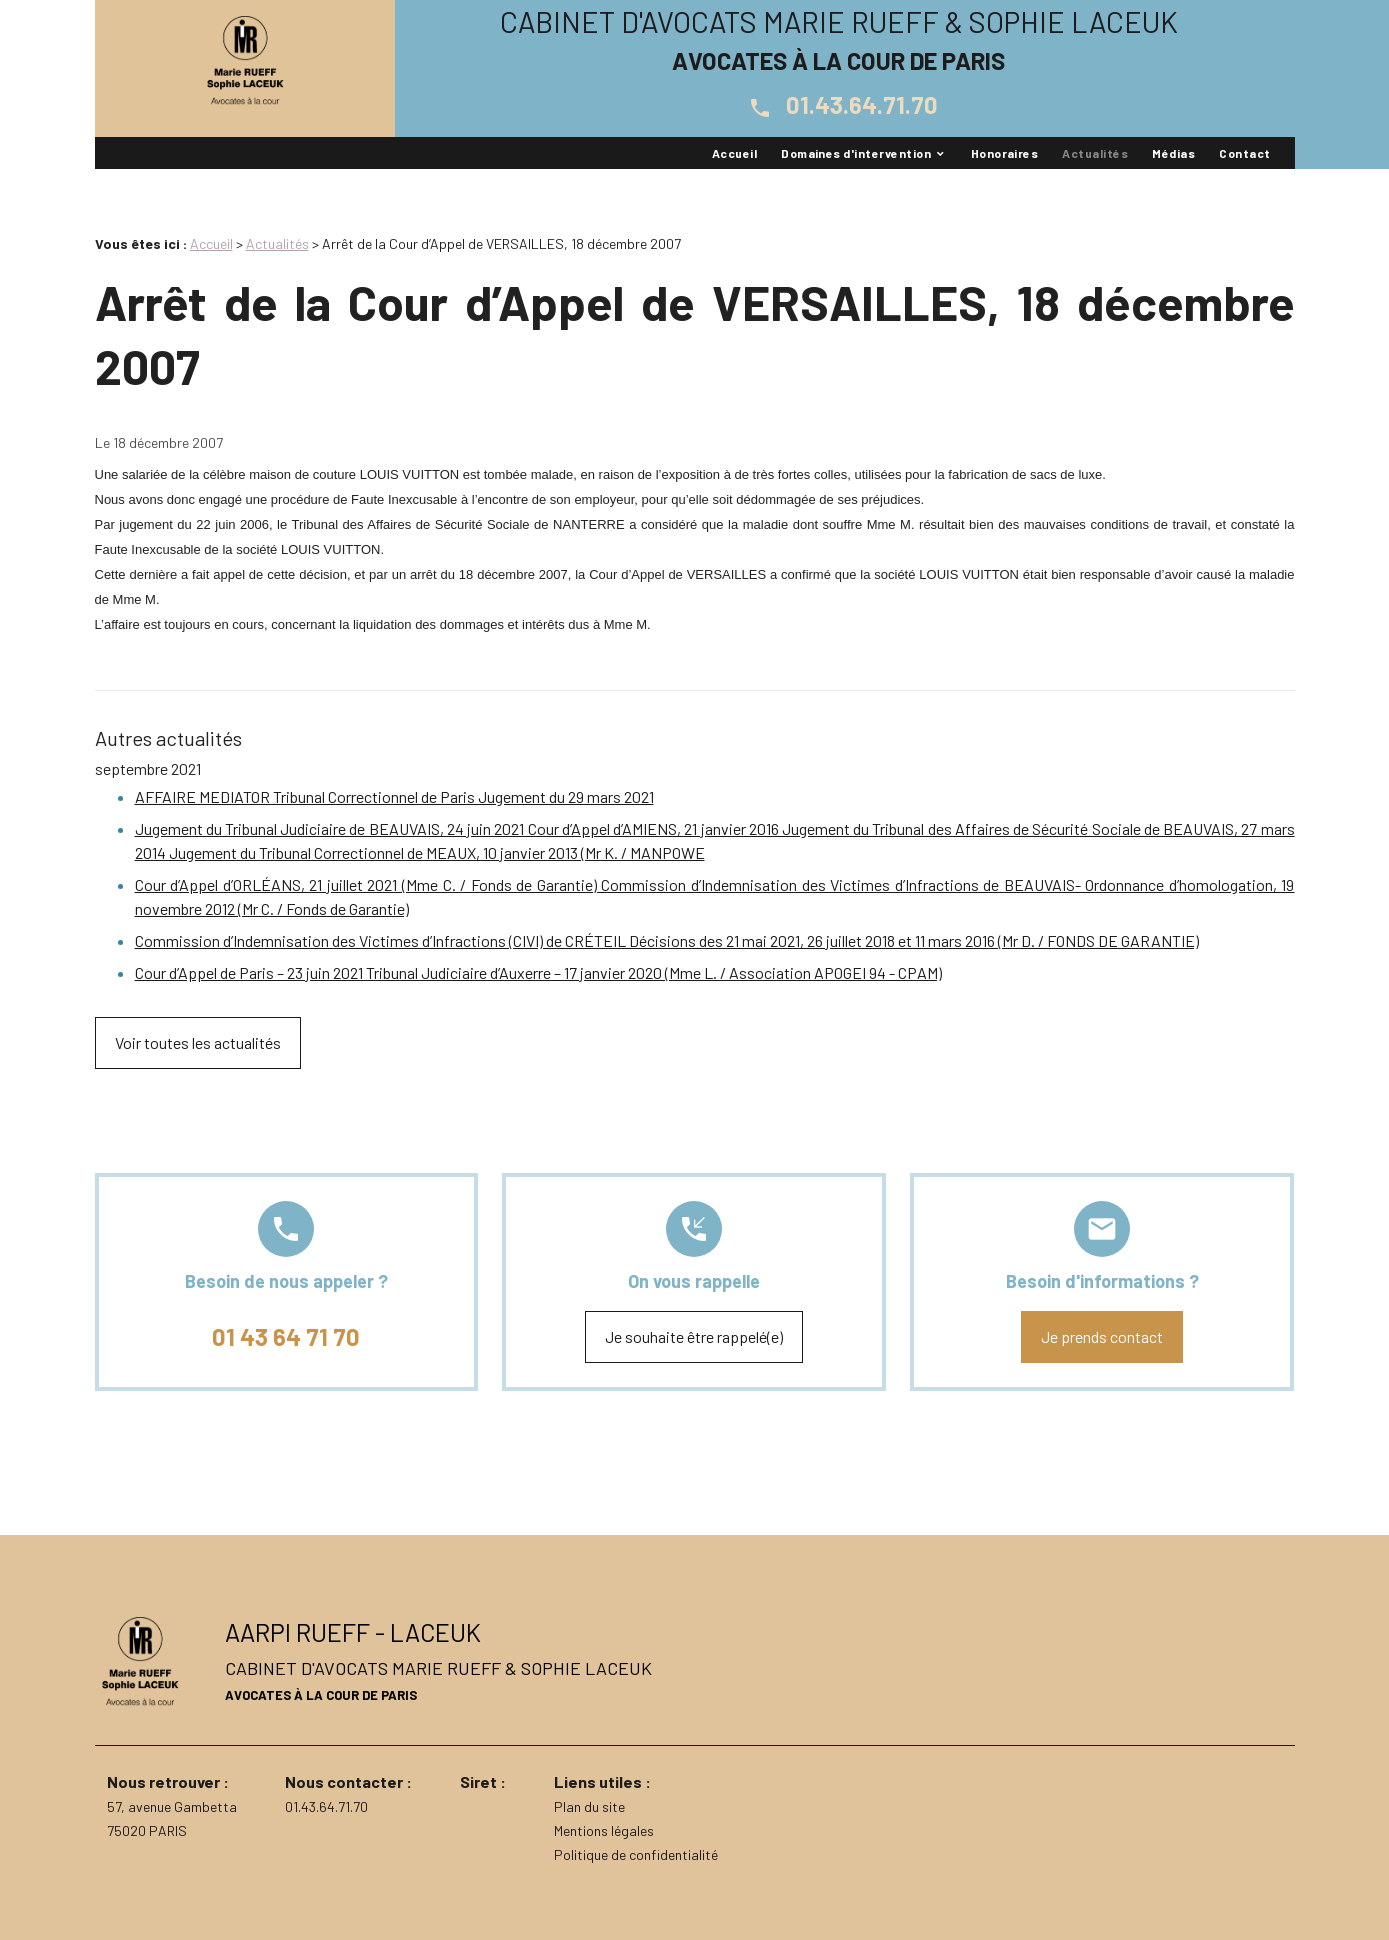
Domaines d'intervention (856, 153)
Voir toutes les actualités (198, 1042)
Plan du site (589, 1806)
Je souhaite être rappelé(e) (694, 1336)
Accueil (734, 153)
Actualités (1095, 153)
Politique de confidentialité (636, 1854)
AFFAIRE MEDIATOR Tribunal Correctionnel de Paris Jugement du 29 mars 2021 (394, 796)
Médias (1173, 153)
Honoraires (1005, 153)
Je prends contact (1102, 1336)
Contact (1244, 153)
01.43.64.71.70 (838, 104)
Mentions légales (604, 1830)
